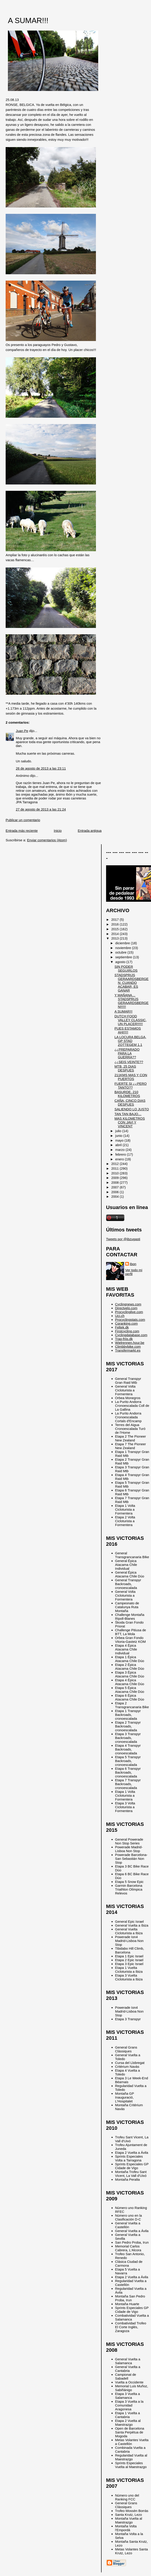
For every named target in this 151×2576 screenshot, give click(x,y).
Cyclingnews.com (128, 1304)
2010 (115, 1173)
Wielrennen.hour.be (129, 1343)
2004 (115, 1196)
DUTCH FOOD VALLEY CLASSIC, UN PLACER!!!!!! (130, 1020)
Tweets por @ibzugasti (123, 1239)
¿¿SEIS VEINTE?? (128, 1062)
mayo (120, 1140)
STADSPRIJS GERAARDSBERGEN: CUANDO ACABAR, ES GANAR (131, 982)
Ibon (133, 1264)
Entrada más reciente (22, 830)
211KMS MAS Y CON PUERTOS (130, 1077)
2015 (115, 929)
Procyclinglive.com (129, 1312)
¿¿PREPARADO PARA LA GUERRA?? (126, 1053)
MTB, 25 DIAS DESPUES (125, 1068)
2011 (115, 1168)
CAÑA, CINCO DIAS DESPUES (129, 1102)
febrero (121, 1154)
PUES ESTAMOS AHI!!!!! (127, 1030)
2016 (115, 924)
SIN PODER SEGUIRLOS (125, 968)
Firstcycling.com (127, 1331)
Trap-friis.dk (124, 1339)
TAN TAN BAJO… (128, 1114)
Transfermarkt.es (127, 1350)
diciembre (123, 943)
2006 (115, 1192)
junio (119, 1136)
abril (119, 1145)
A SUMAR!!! (28, 20)
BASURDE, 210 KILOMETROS (127, 1094)
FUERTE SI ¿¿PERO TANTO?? (130, 1085)
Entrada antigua (89, 830)
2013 (115, 938)
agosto (120, 962)
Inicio (58, 830)
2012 (115, 1164)
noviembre (123, 948)
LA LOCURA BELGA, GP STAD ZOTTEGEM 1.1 (130, 1041)
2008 (115, 1182)
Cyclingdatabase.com (131, 1335)
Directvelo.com (126, 1308)
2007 (115, 1187)
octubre (121, 952)
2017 (115, 919)
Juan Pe (22, 731)
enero (120, 1159)
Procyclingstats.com (130, 1319)
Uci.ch (120, 1316)
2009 (115, 1178)
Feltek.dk (122, 1327)
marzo (120, 1150)
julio (118, 1131)
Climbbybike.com (128, 1346)
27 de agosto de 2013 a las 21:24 (41, 809)
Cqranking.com (126, 1323)
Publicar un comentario (23, 820)
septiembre (124, 957)
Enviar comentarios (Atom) (47, 840)
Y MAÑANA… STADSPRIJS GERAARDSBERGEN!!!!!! (131, 1001)
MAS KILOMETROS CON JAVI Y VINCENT (129, 1122)
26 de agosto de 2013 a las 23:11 (41, 768)
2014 (115, 934)
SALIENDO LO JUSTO (131, 1109)
